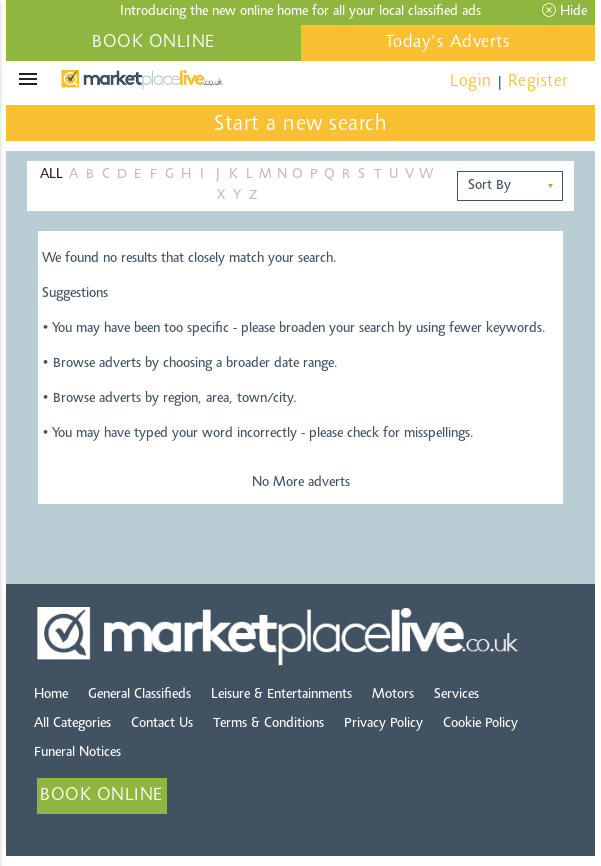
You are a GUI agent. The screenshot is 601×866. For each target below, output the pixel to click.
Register (538, 81)
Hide (564, 11)
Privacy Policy (383, 724)
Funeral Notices (77, 753)
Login (471, 81)
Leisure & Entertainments (281, 695)
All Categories (72, 724)
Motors (393, 695)
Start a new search (300, 125)
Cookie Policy (480, 724)
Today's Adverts (448, 43)
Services (456, 695)
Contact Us (162, 724)
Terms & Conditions (268, 724)
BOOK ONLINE (153, 43)
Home (51, 695)
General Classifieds (139, 695)
